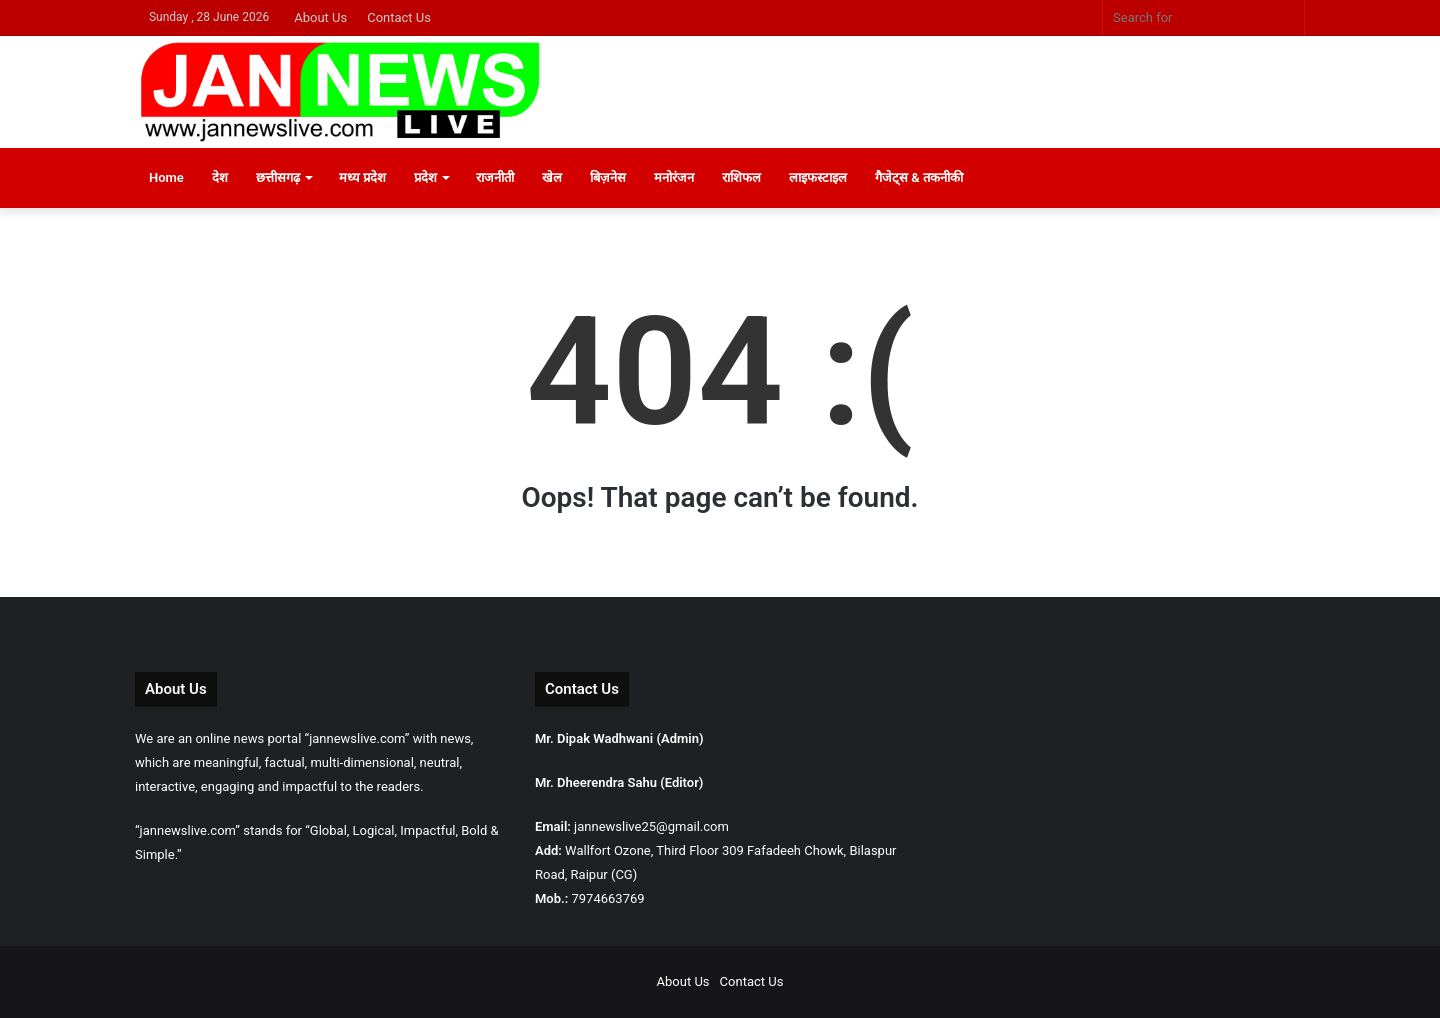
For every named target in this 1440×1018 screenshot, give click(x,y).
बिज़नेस (608, 177)
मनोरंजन (674, 177)
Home (166, 177)
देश (220, 177)
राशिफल (741, 177)
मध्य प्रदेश (362, 177)
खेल (552, 177)
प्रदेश (425, 177)
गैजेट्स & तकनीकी (919, 177)
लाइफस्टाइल (818, 177)
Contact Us (399, 17)
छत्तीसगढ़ (278, 177)
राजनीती (495, 177)
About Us (320, 17)
